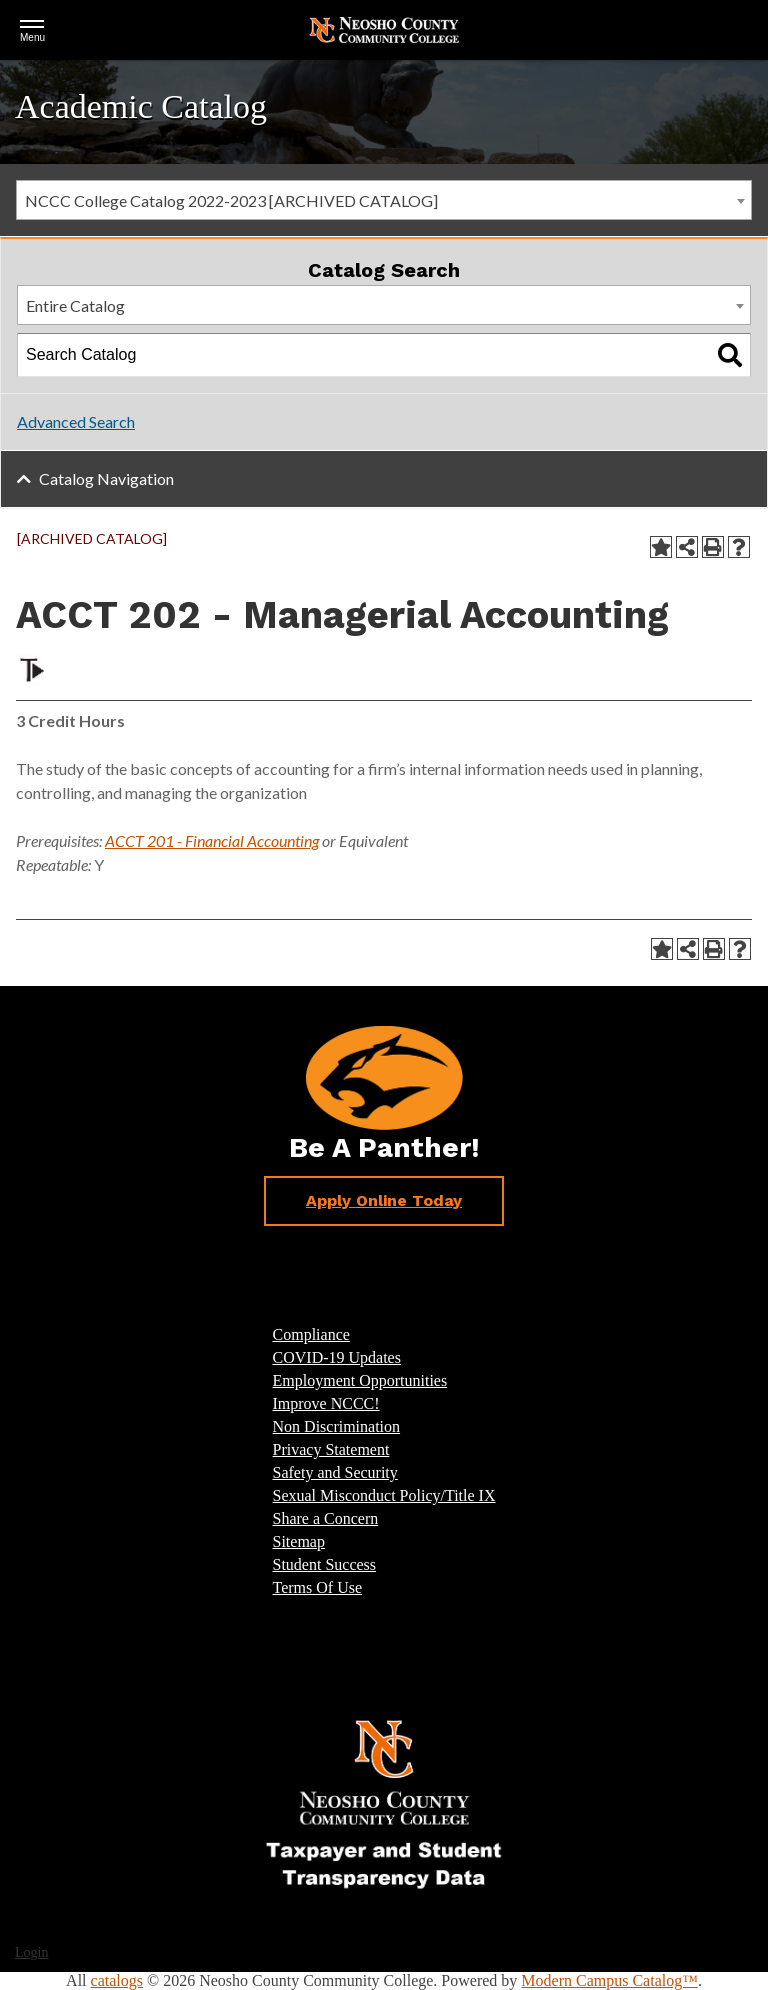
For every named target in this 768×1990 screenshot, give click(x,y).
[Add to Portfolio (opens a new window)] (661, 547)
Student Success (325, 1564)
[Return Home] (384, 28)
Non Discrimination (337, 1426)
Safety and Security (335, 1472)
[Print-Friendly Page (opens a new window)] (713, 547)
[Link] (384, 1803)
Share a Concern (326, 1518)
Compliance (311, 1334)
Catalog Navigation (106, 478)
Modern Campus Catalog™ (609, 1980)
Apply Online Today (384, 1200)
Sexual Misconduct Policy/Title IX (384, 1495)
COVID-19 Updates (337, 1357)
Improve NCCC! (326, 1403)
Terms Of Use (318, 1587)
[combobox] (384, 200)
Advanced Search (76, 421)
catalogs (117, 1980)
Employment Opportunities (360, 1380)
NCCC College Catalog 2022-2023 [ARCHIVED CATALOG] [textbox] (231, 200)
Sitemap (299, 1541)
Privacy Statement (331, 1449)
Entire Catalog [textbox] (75, 305)
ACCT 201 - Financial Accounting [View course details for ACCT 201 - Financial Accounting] (212, 840)
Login (31, 1952)
